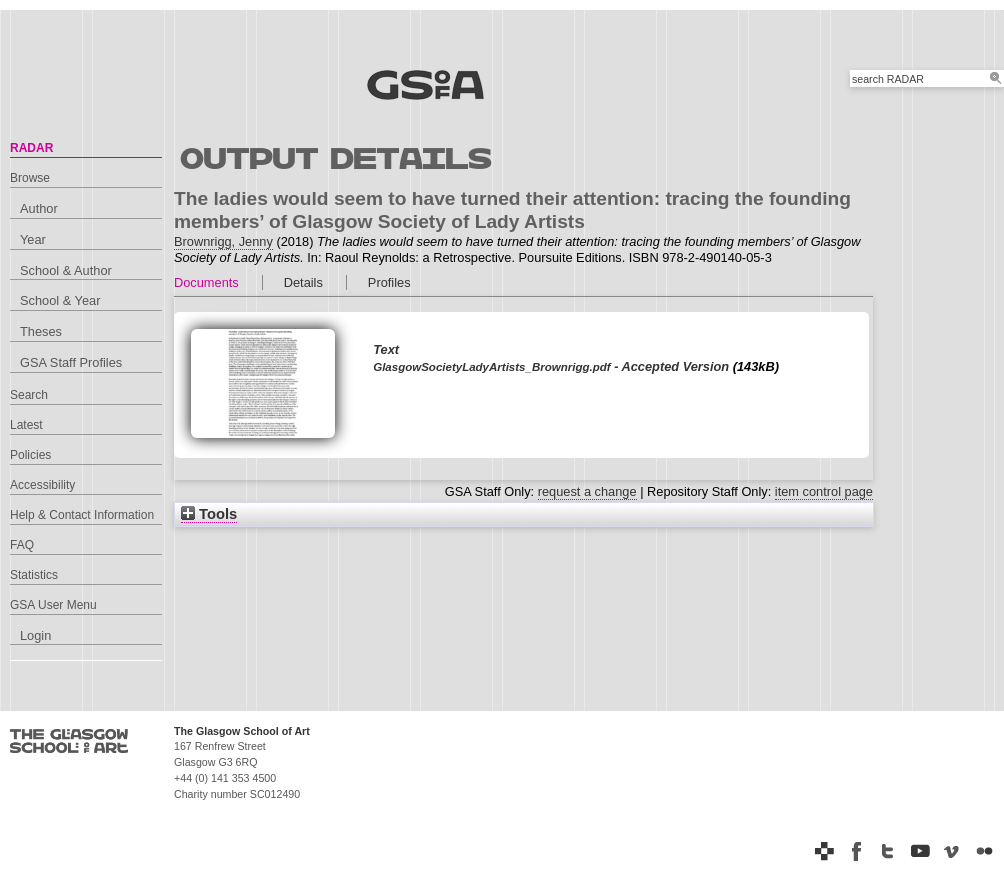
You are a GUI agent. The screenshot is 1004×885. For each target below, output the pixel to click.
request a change (587, 491)
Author (39, 208)
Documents (206, 282)
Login (35, 635)
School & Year (60, 300)
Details (303, 282)
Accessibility (42, 485)
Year (33, 239)
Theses (41, 331)
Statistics (34, 575)
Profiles (389, 282)
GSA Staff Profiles (71, 362)
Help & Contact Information (82, 515)
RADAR (31, 148)
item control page (824, 491)
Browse (30, 178)
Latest (26, 425)
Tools (209, 514)
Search (29, 395)
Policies (30, 455)
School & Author (66, 270)
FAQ (22, 545)
